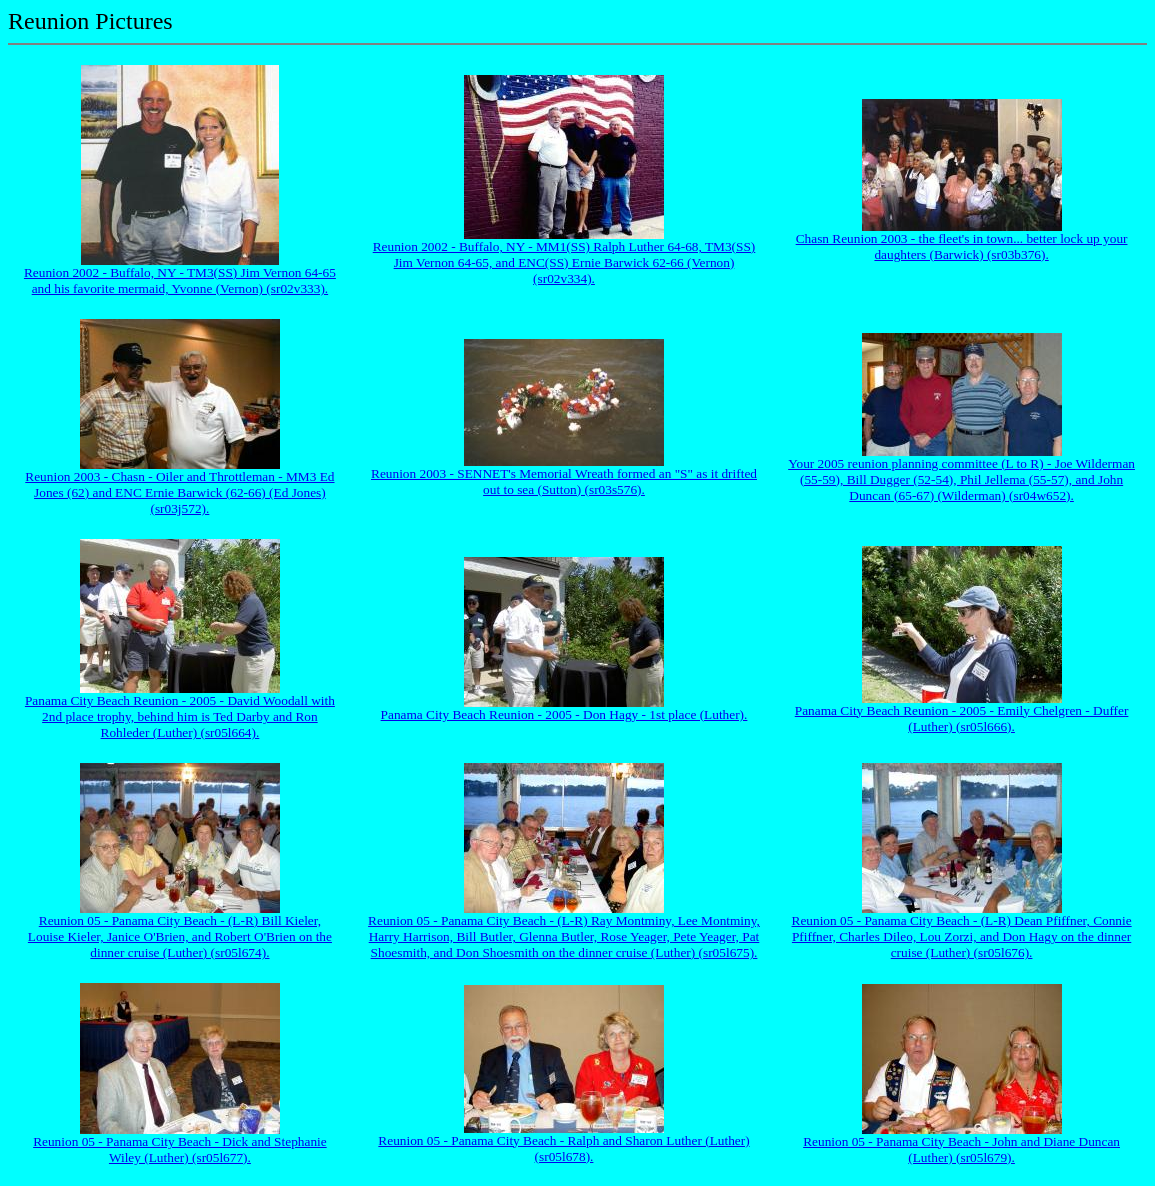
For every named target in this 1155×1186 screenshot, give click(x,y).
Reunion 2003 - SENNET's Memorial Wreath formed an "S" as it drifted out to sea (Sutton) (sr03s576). (564, 481)
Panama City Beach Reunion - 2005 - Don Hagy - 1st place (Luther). (564, 714)
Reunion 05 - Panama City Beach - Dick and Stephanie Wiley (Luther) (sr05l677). (180, 1149)
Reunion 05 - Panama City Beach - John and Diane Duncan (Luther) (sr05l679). (961, 1149)
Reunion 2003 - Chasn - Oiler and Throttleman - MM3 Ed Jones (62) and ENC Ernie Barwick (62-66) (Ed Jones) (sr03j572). (179, 492)
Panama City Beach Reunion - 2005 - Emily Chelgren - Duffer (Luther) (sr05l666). (962, 718)
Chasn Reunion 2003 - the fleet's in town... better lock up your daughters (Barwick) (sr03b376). (962, 246)
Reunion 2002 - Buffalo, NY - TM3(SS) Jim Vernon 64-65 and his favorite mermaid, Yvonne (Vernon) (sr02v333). (180, 280)
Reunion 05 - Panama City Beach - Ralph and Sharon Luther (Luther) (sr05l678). (563, 1148)
